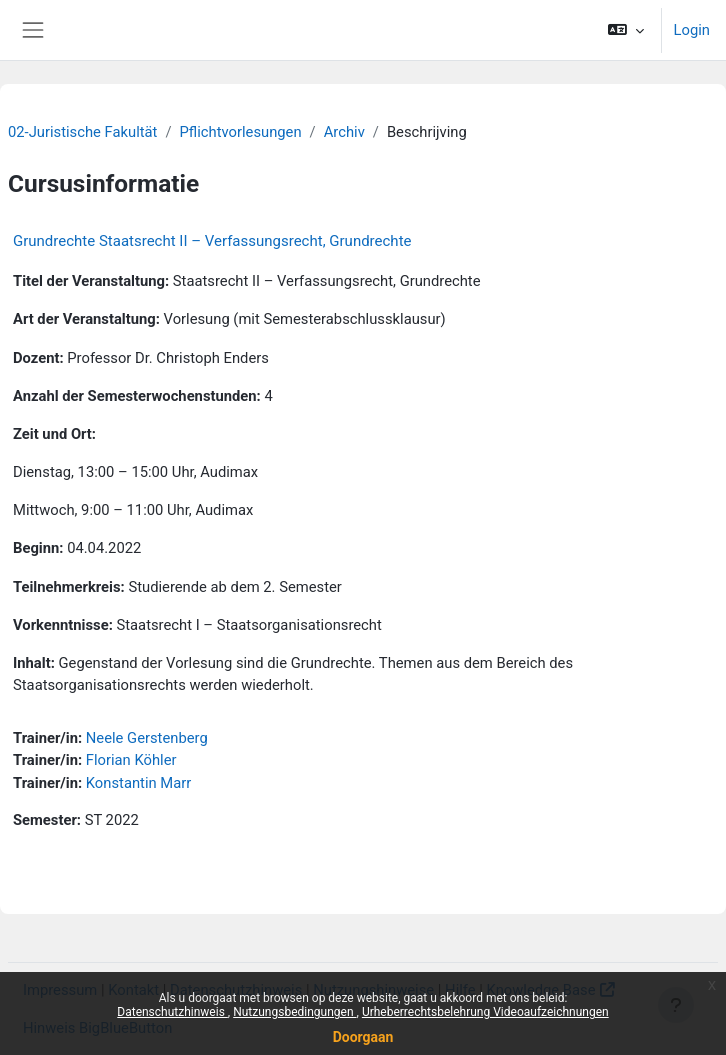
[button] (625, 30)
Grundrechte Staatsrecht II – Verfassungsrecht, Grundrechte (212, 241)
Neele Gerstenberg (147, 738)
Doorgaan (363, 1037)
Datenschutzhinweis (172, 1012)
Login (692, 30)
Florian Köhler (131, 760)
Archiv (344, 132)
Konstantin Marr (138, 783)
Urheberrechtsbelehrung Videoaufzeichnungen (485, 1012)
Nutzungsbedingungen (294, 1012)
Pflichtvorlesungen (241, 132)
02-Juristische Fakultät (82, 132)
